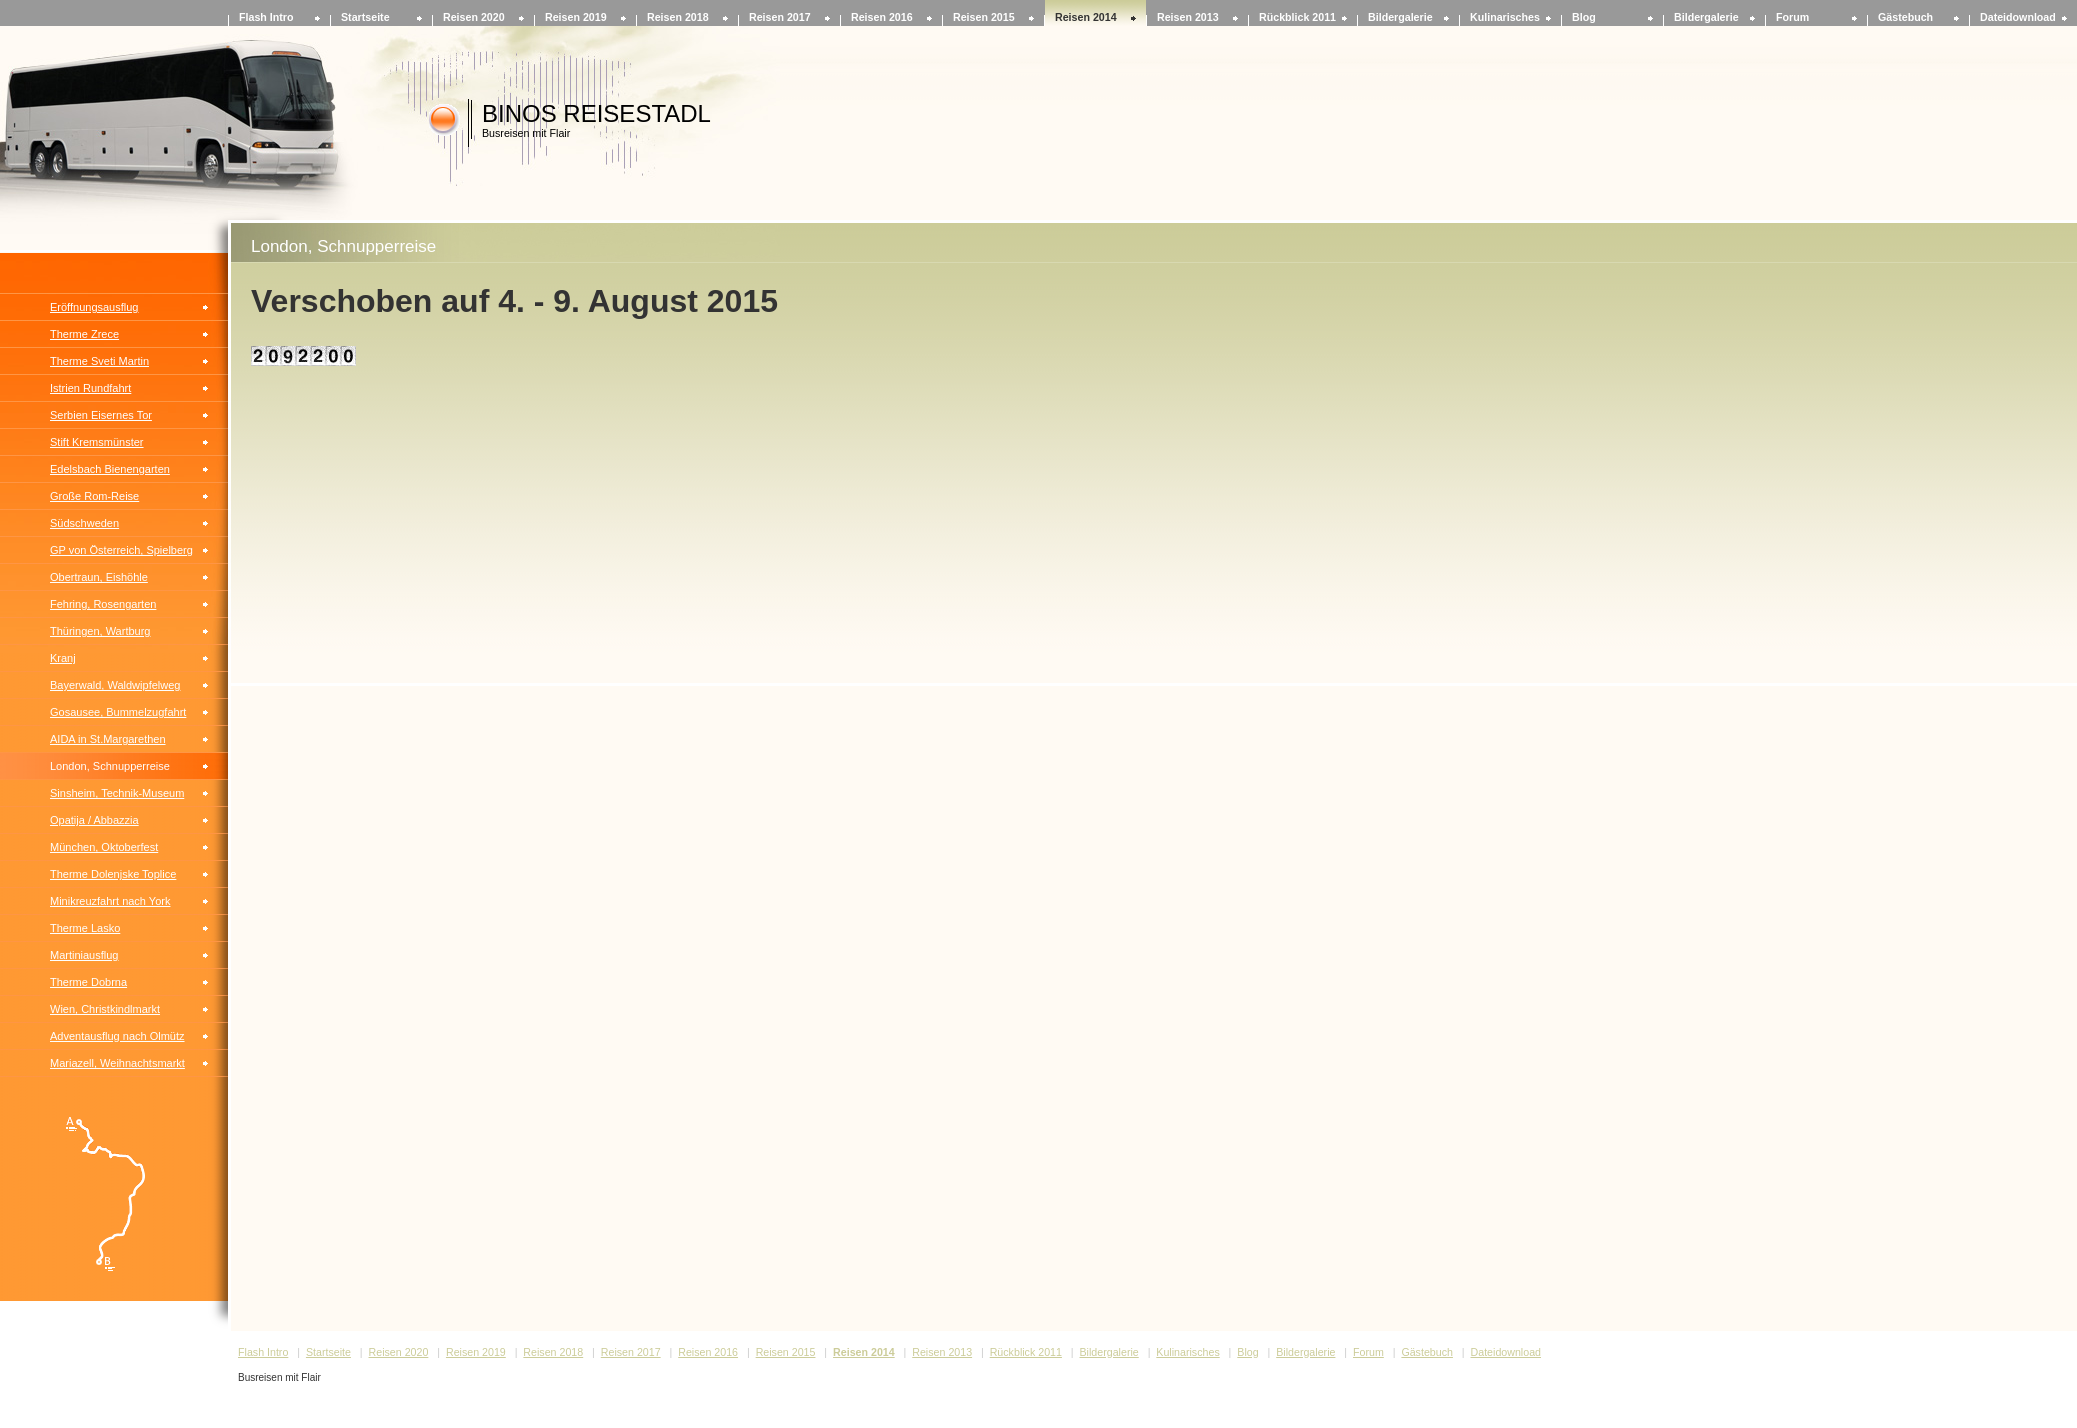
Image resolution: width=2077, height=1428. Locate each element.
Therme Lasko (85, 928)
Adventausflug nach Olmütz (117, 1036)
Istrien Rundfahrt (90, 388)
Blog (1584, 17)
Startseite (365, 17)
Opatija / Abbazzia (94, 820)
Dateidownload (2018, 17)
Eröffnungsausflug (94, 307)
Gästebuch (1905, 17)
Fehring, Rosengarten (103, 604)
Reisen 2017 (780, 17)
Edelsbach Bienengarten (110, 469)
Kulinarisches (1505, 17)
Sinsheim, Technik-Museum (117, 793)
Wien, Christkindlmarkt (105, 1009)
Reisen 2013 (1188, 17)
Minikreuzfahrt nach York (110, 901)
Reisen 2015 (984, 17)
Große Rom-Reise (94, 496)
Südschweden (84, 523)
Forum (1792, 17)
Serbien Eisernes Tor (101, 415)
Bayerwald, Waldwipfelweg (115, 685)
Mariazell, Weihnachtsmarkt (117, 1063)
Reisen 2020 (474, 17)
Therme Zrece (84, 334)
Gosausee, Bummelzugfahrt (118, 712)
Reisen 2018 (678, 17)
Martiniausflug (84, 955)
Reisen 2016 (882, 17)
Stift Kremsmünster (97, 442)
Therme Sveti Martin (99, 361)
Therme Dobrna (88, 982)
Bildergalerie (1400, 17)
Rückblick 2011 (1297, 17)
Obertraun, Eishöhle (99, 577)
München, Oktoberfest (104, 847)
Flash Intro (266, 17)
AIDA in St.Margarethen (108, 739)
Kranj (63, 658)
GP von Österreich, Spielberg (121, 550)
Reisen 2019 (576, 17)
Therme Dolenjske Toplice (113, 874)
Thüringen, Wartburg (100, 631)
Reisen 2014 (1086, 17)
